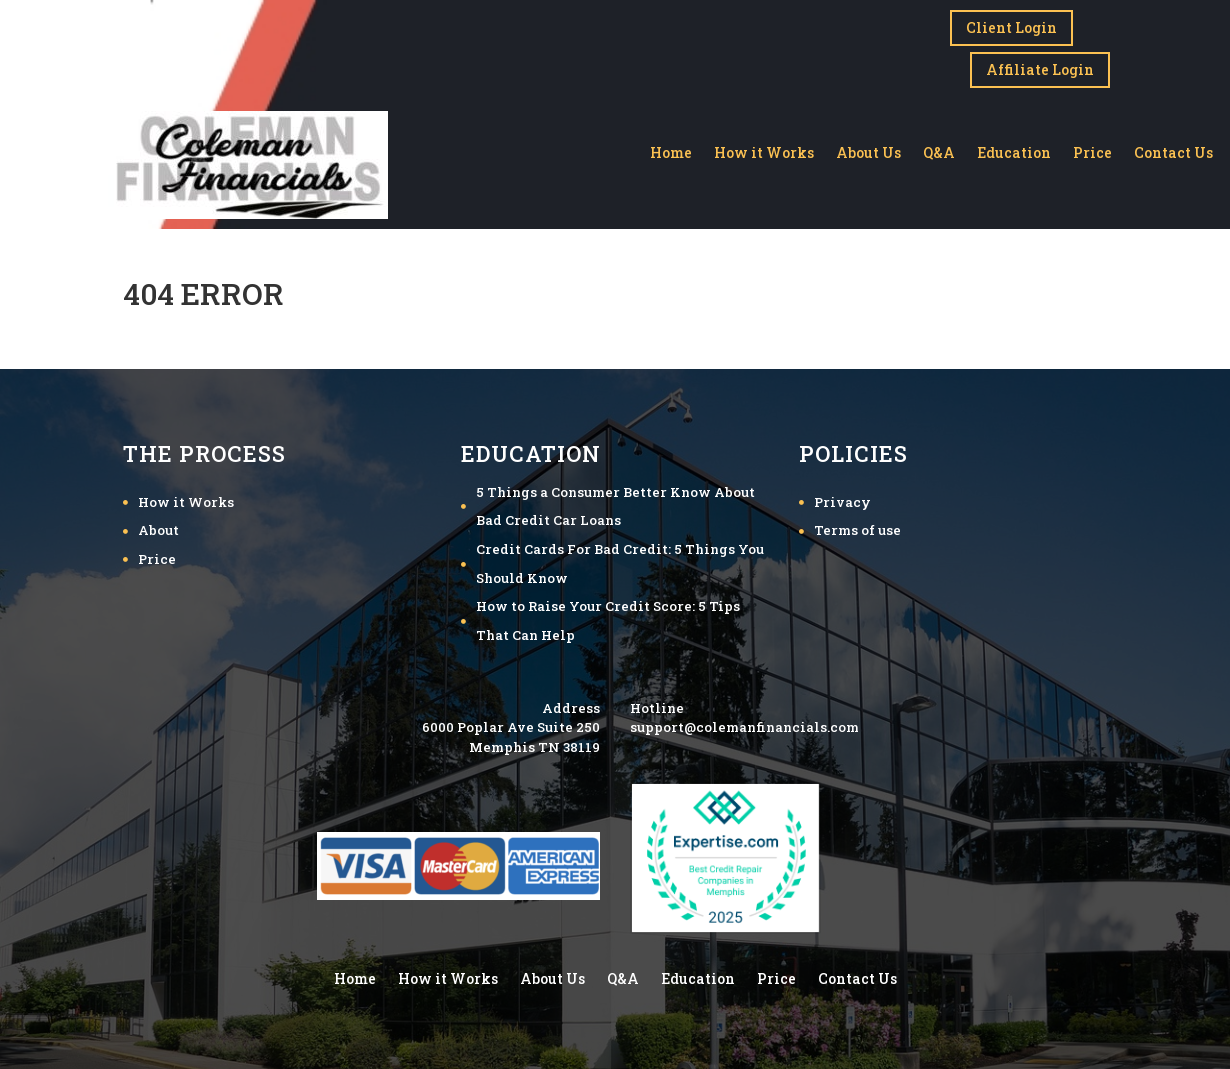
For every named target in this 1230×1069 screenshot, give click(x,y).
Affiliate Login (1040, 63)
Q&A (939, 148)
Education (1014, 148)
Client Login (1011, 27)
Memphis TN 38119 (534, 741)
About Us (868, 148)
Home (671, 148)
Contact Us (1173, 148)
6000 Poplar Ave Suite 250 (511, 721)
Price (1092, 148)
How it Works (764, 148)
